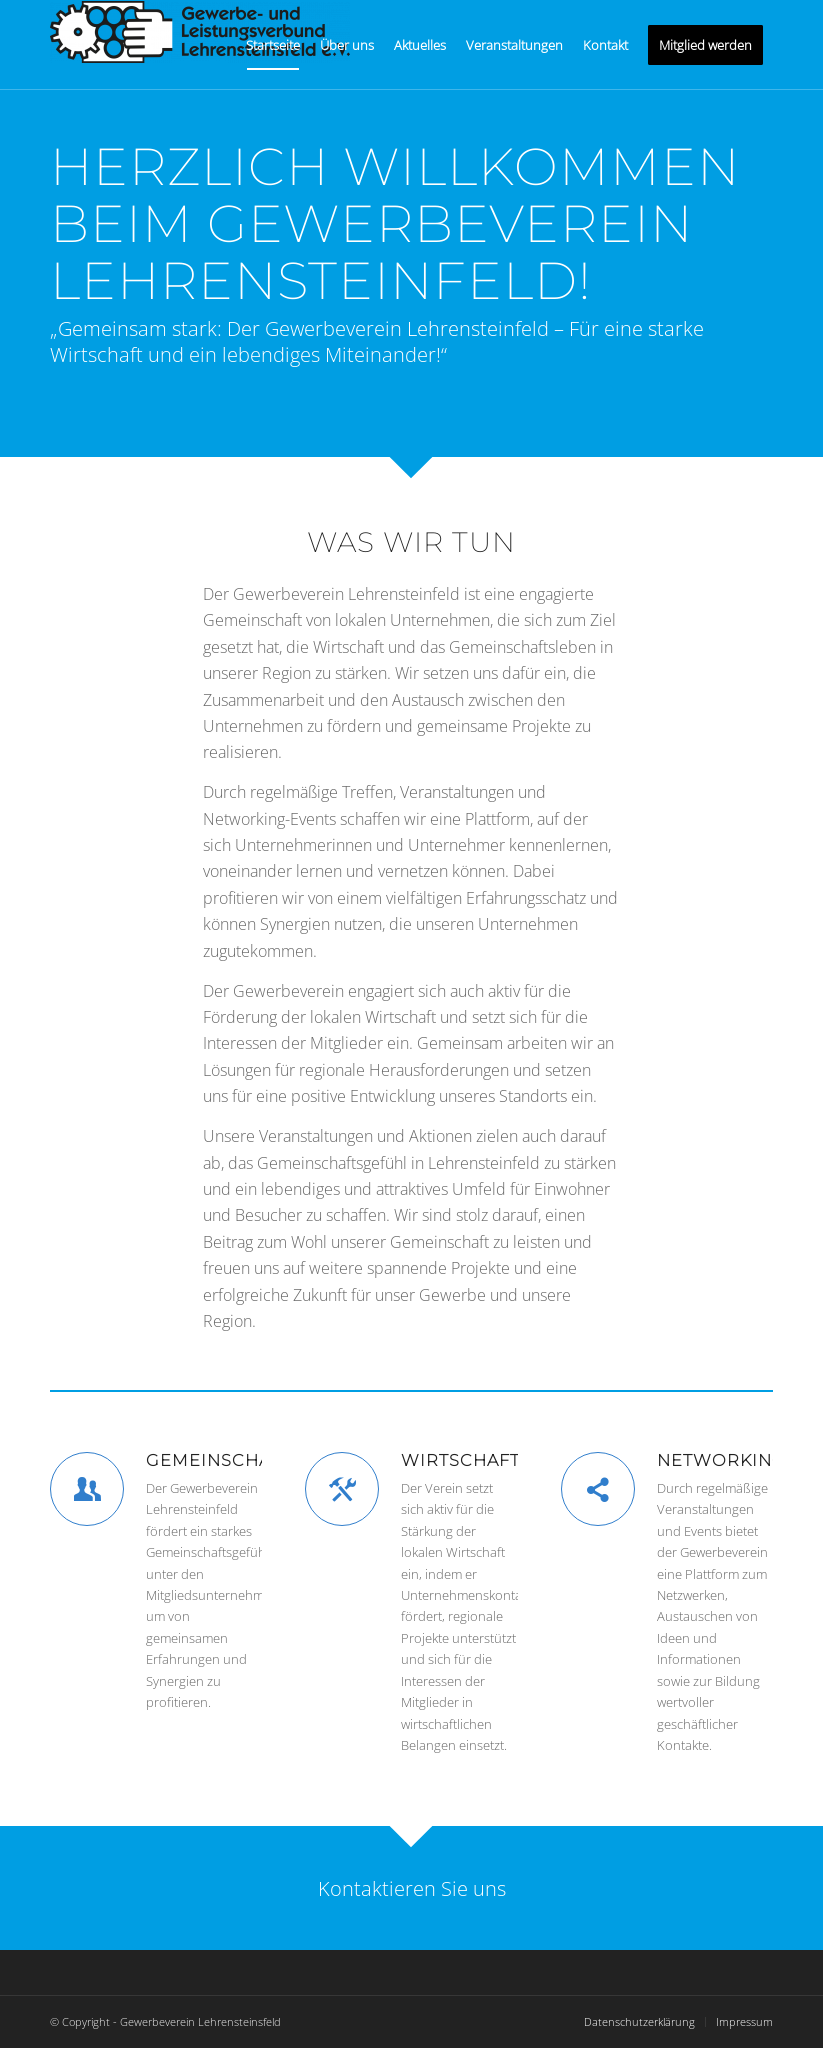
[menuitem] (273, 45)
